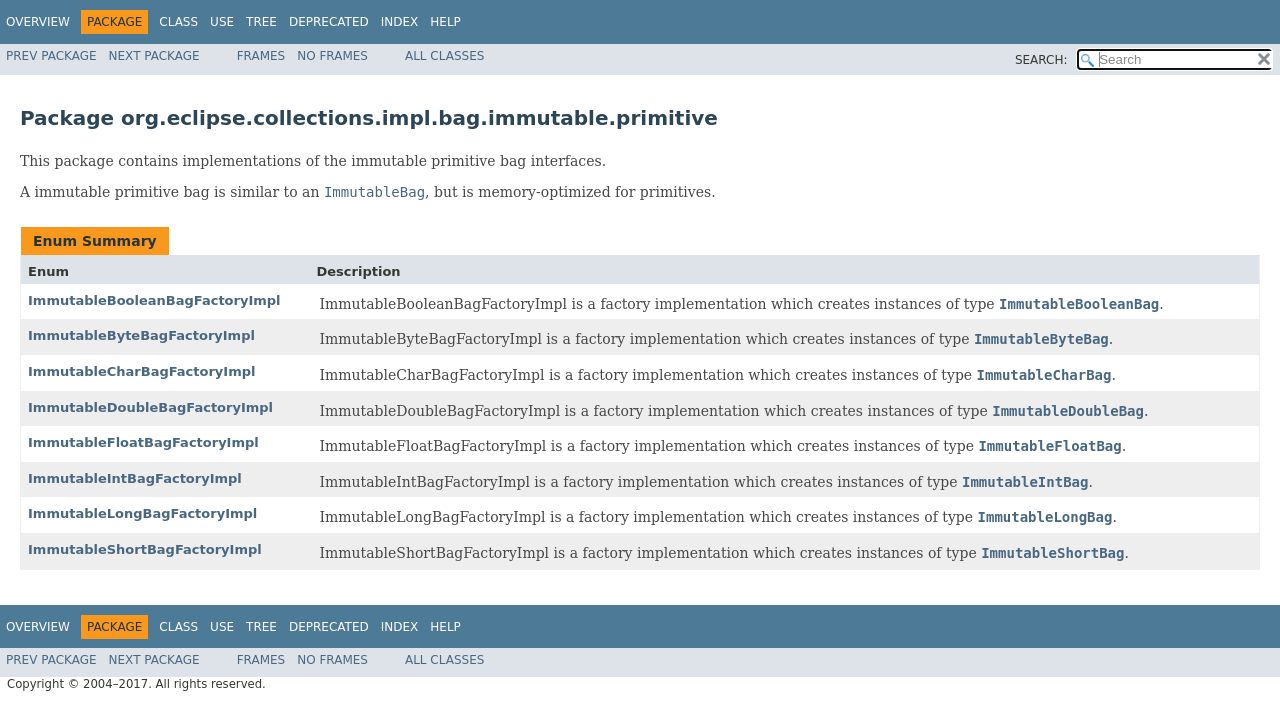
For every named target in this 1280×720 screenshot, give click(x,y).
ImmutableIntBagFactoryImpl (135, 478)
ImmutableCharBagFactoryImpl (142, 371)
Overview (38, 22)
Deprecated (329, 22)
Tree (261, 22)
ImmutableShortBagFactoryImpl (145, 549)
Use (222, 22)
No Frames (332, 56)
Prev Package (51, 56)
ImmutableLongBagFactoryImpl (142, 513)
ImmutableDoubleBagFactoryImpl (150, 407)
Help (445, 22)
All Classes (444, 56)
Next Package (154, 56)
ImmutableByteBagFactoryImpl (141, 335)
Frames (261, 56)
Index (400, 22)
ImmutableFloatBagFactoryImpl (143, 442)
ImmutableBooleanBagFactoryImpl (154, 300)
